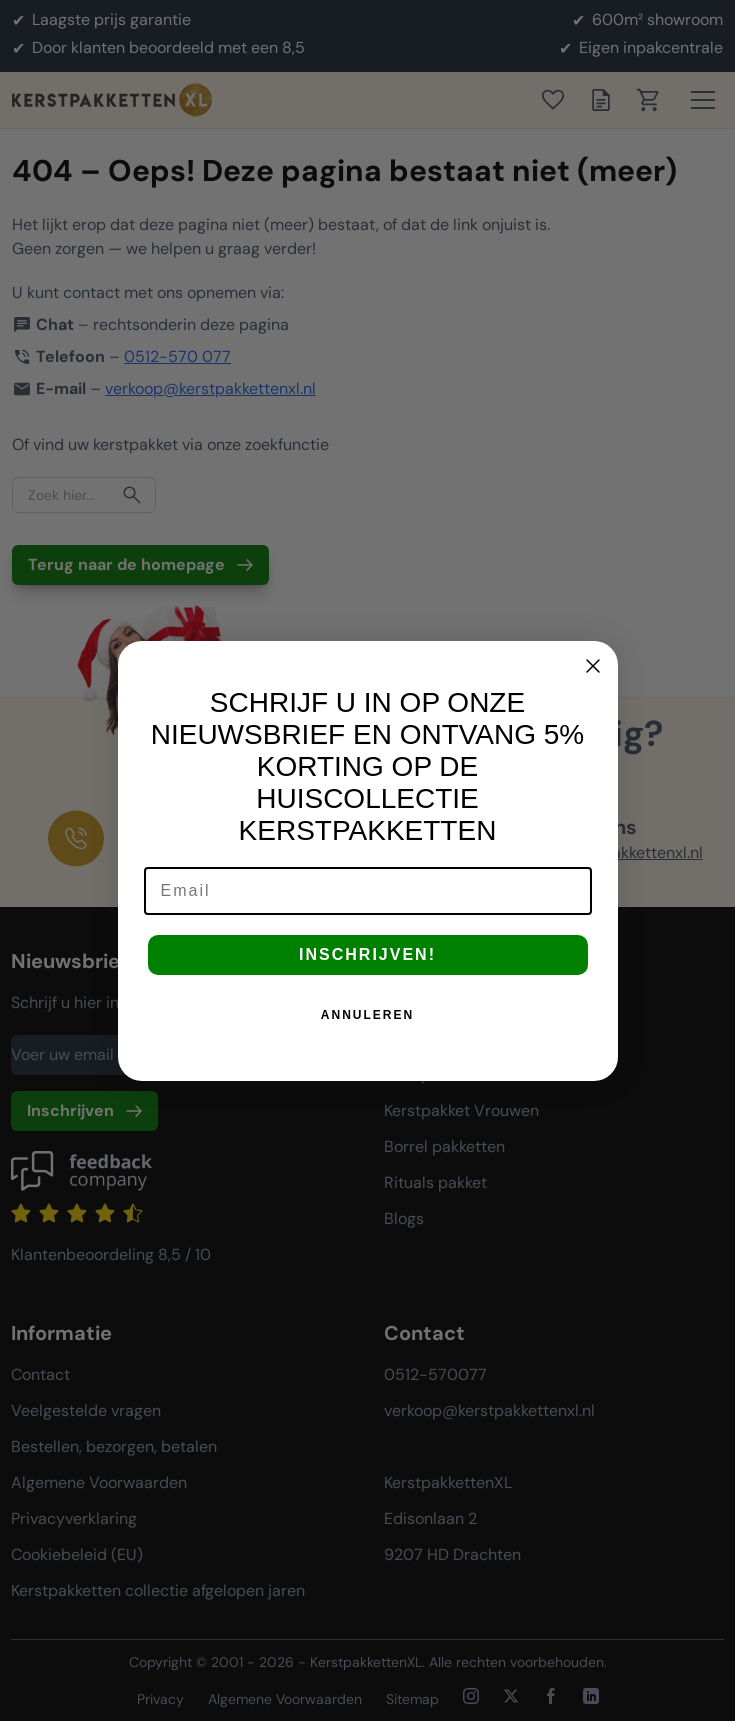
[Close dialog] (593, 684)
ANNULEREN (367, 1033)
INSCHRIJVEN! (367, 972)
